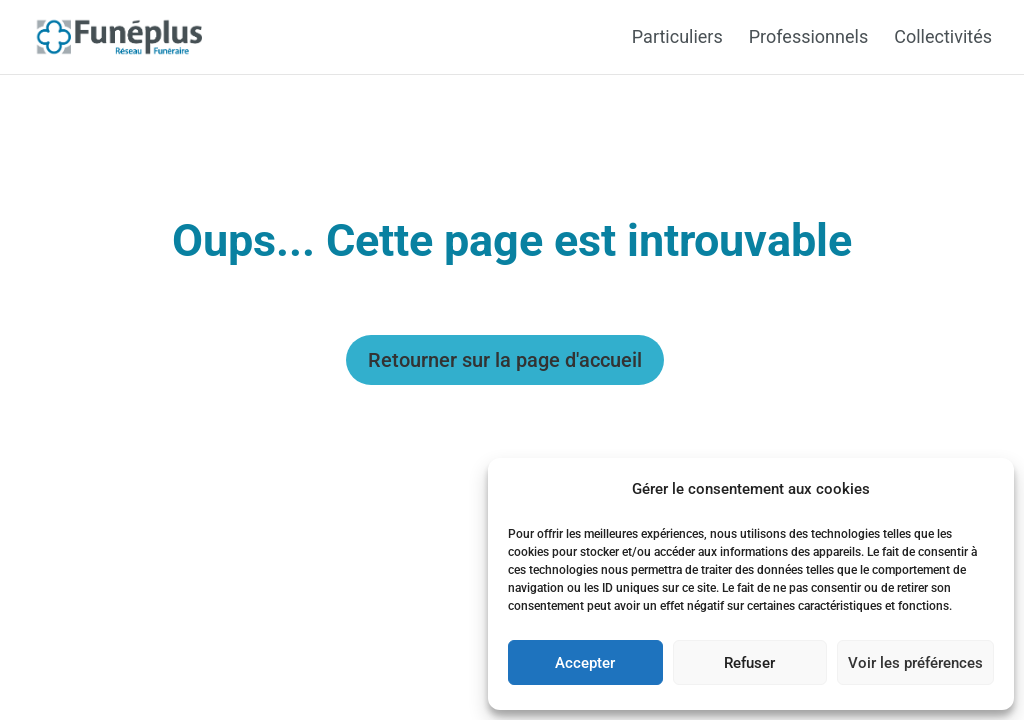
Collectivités (943, 38)
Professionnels (808, 38)
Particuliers (677, 38)
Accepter (585, 663)
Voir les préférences (915, 663)
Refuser (749, 663)
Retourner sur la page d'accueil (505, 360)
